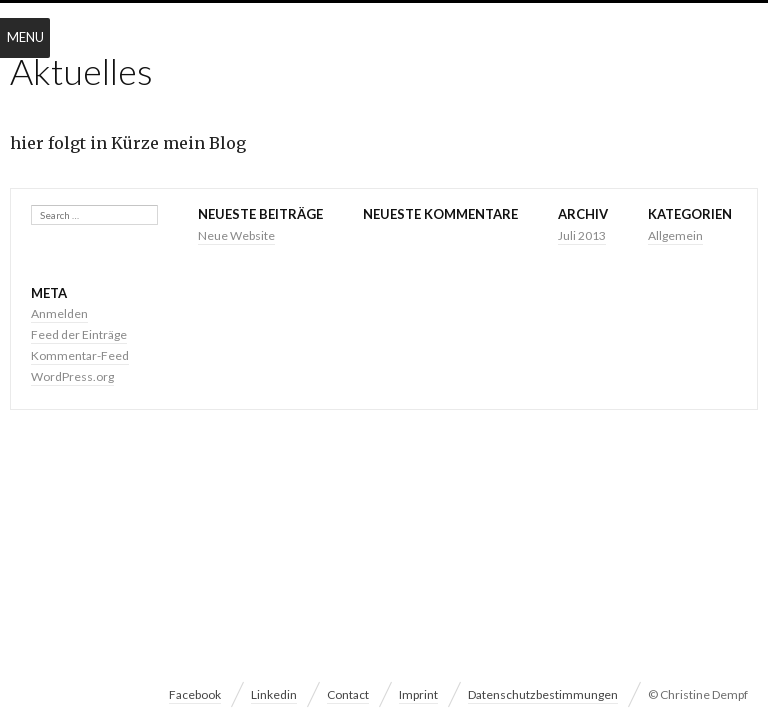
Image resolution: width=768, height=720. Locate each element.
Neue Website (236, 235)
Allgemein (675, 235)
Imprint (418, 694)
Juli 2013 (582, 235)
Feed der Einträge (79, 334)
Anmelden (59, 313)
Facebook (195, 694)
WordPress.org (72, 376)
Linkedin (274, 694)
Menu (25, 37)
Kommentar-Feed (80, 355)
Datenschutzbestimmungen (543, 694)
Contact (348, 694)
